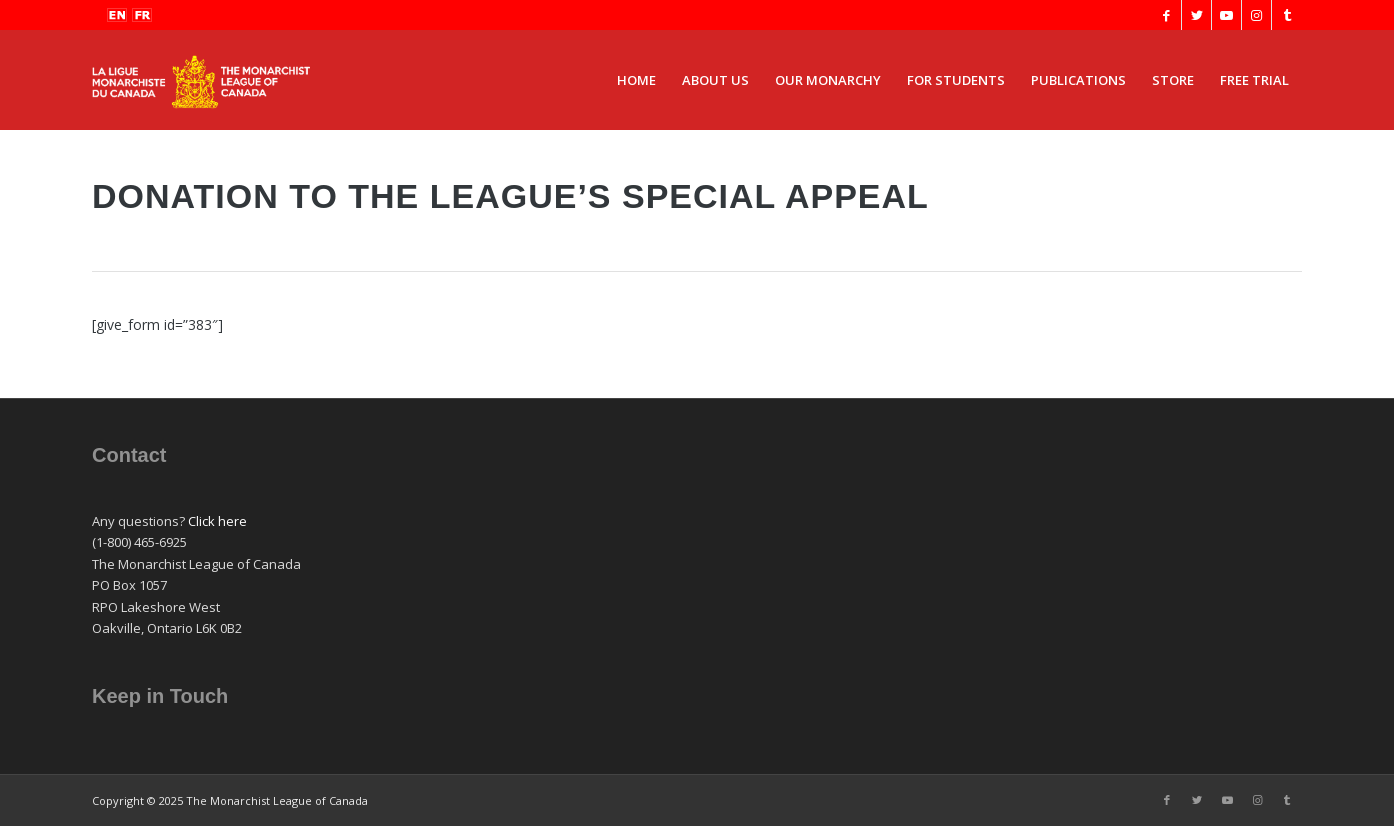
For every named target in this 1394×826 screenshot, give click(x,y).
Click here (217, 521)
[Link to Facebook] (1166, 15)
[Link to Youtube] (1226, 15)
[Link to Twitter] (1196, 15)
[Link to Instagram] (1256, 15)
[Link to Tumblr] (1287, 15)
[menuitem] (636, 80)
